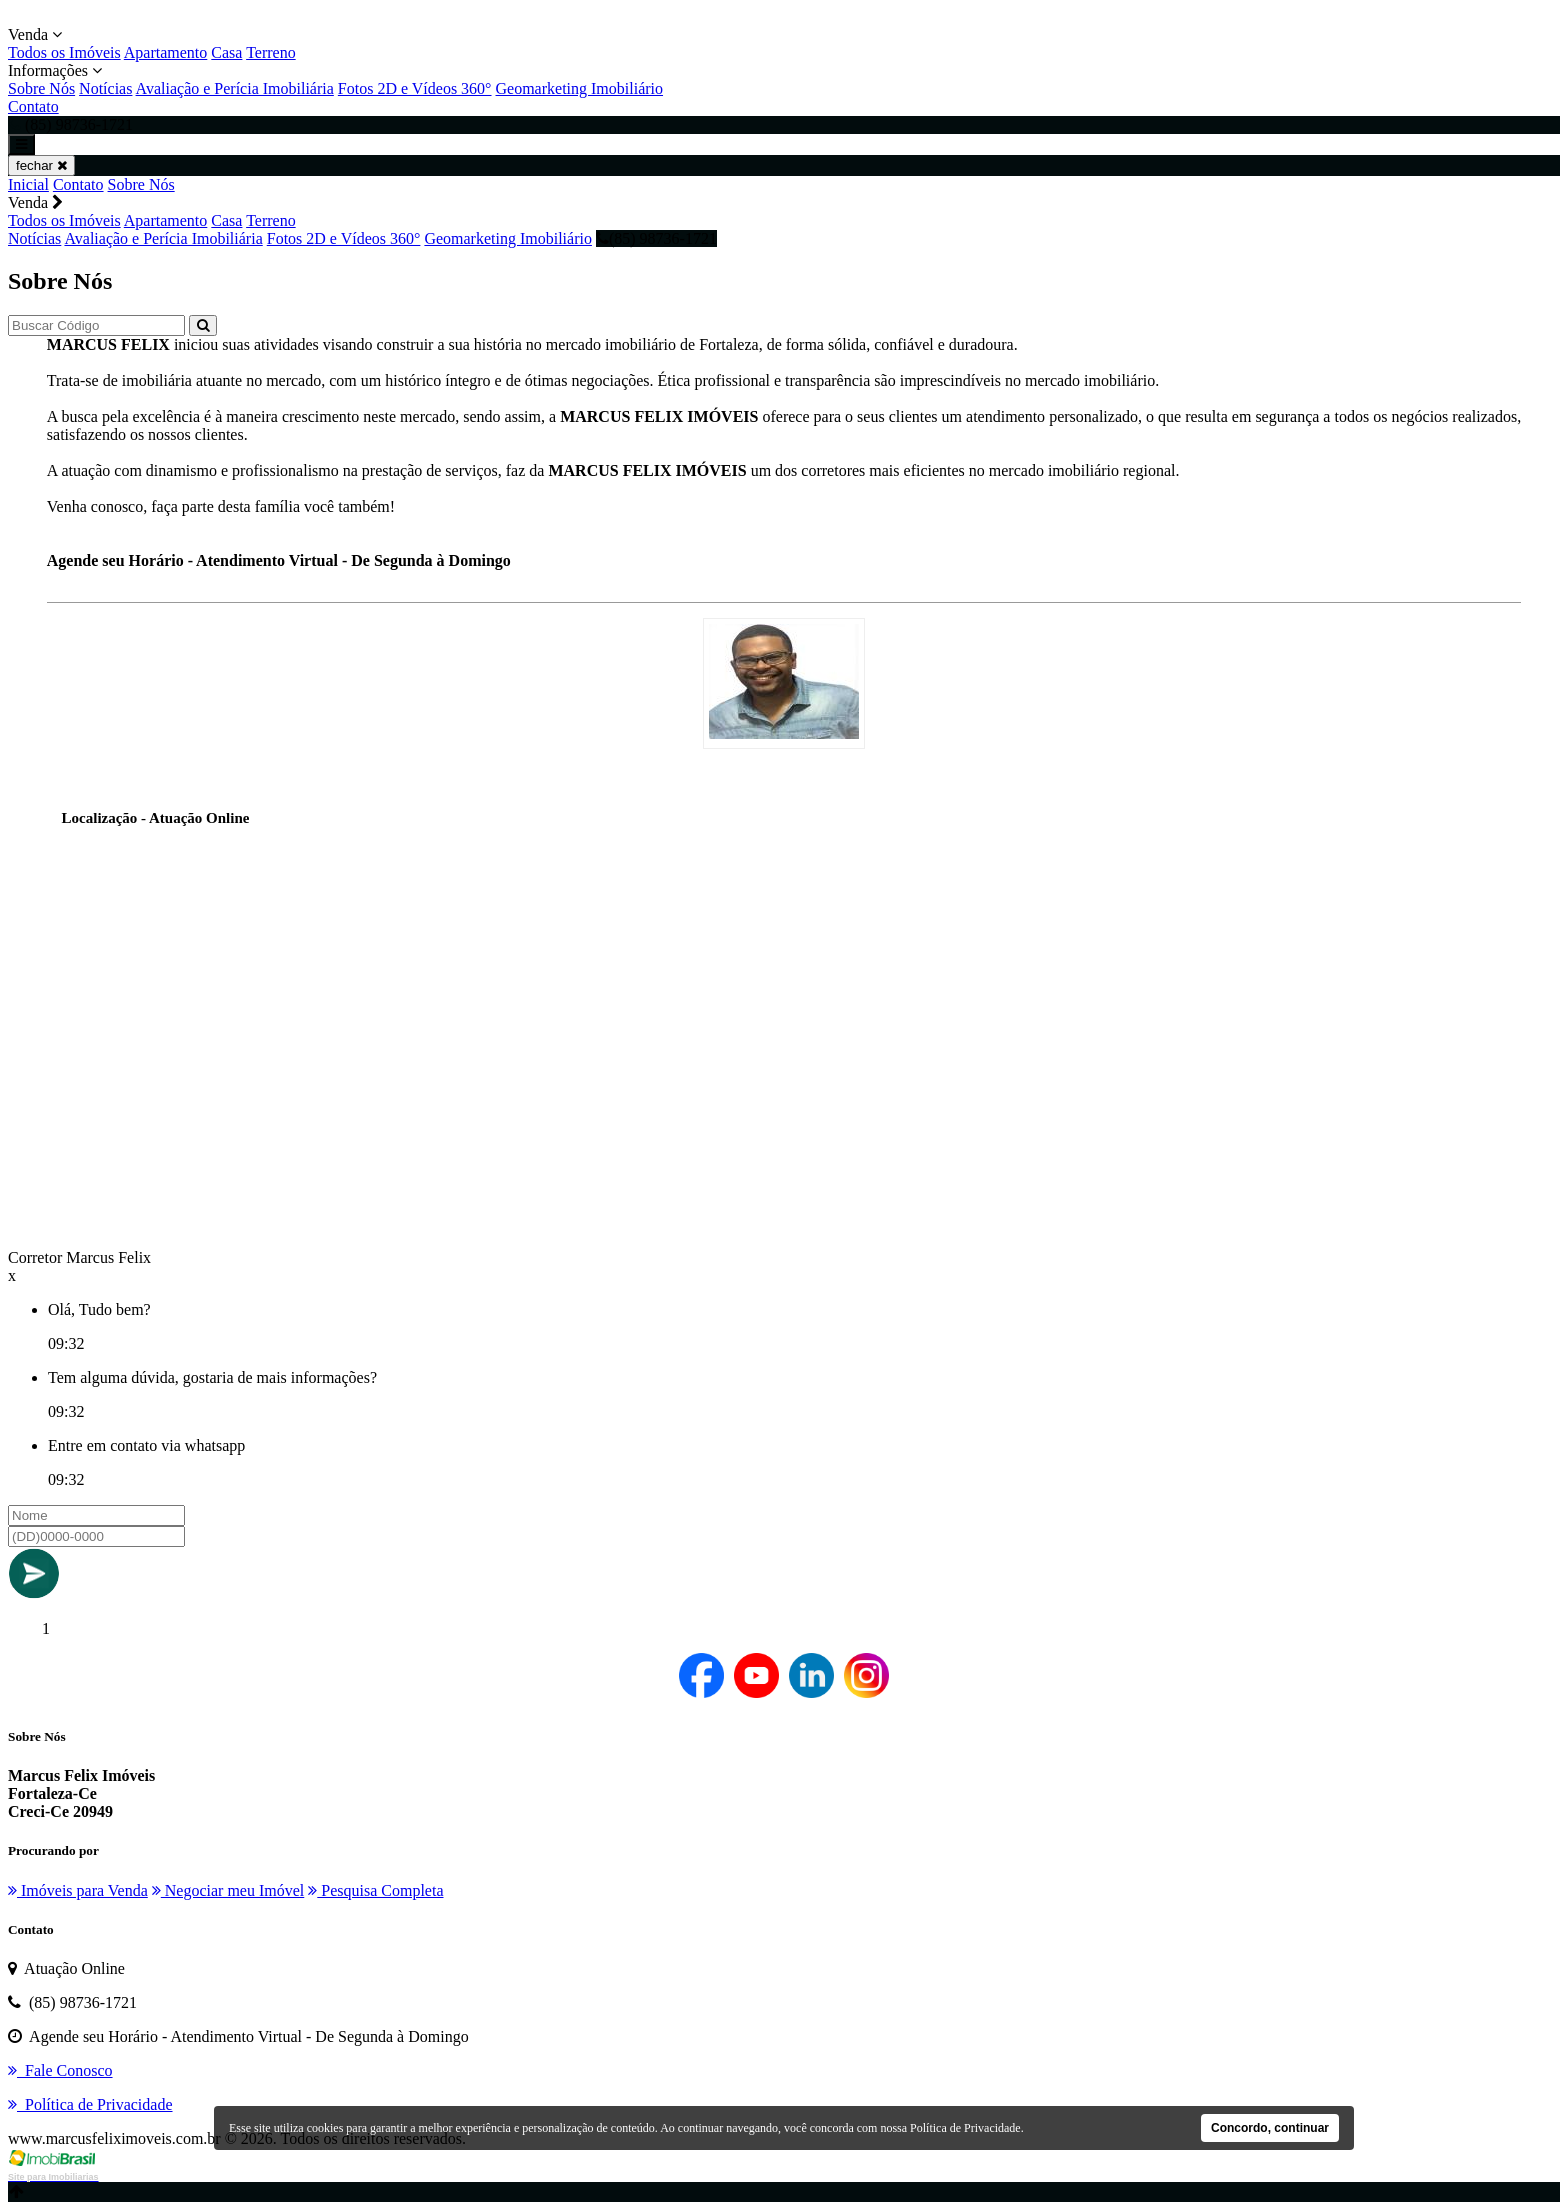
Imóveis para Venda (78, 1890)
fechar (41, 165)
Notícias (105, 88)
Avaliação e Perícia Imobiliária (235, 88)
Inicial (28, 184)
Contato (33, 106)
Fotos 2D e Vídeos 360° (415, 88)
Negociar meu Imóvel (228, 1890)
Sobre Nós (41, 88)
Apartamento (166, 52)
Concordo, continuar (1270, 2128)
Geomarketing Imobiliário (580, 88)
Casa (226, 52)
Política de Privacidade (965, 2128)
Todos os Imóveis (64, 52)
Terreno (271, 52)
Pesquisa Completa (375, 1890)
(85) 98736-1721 (656, 238)
